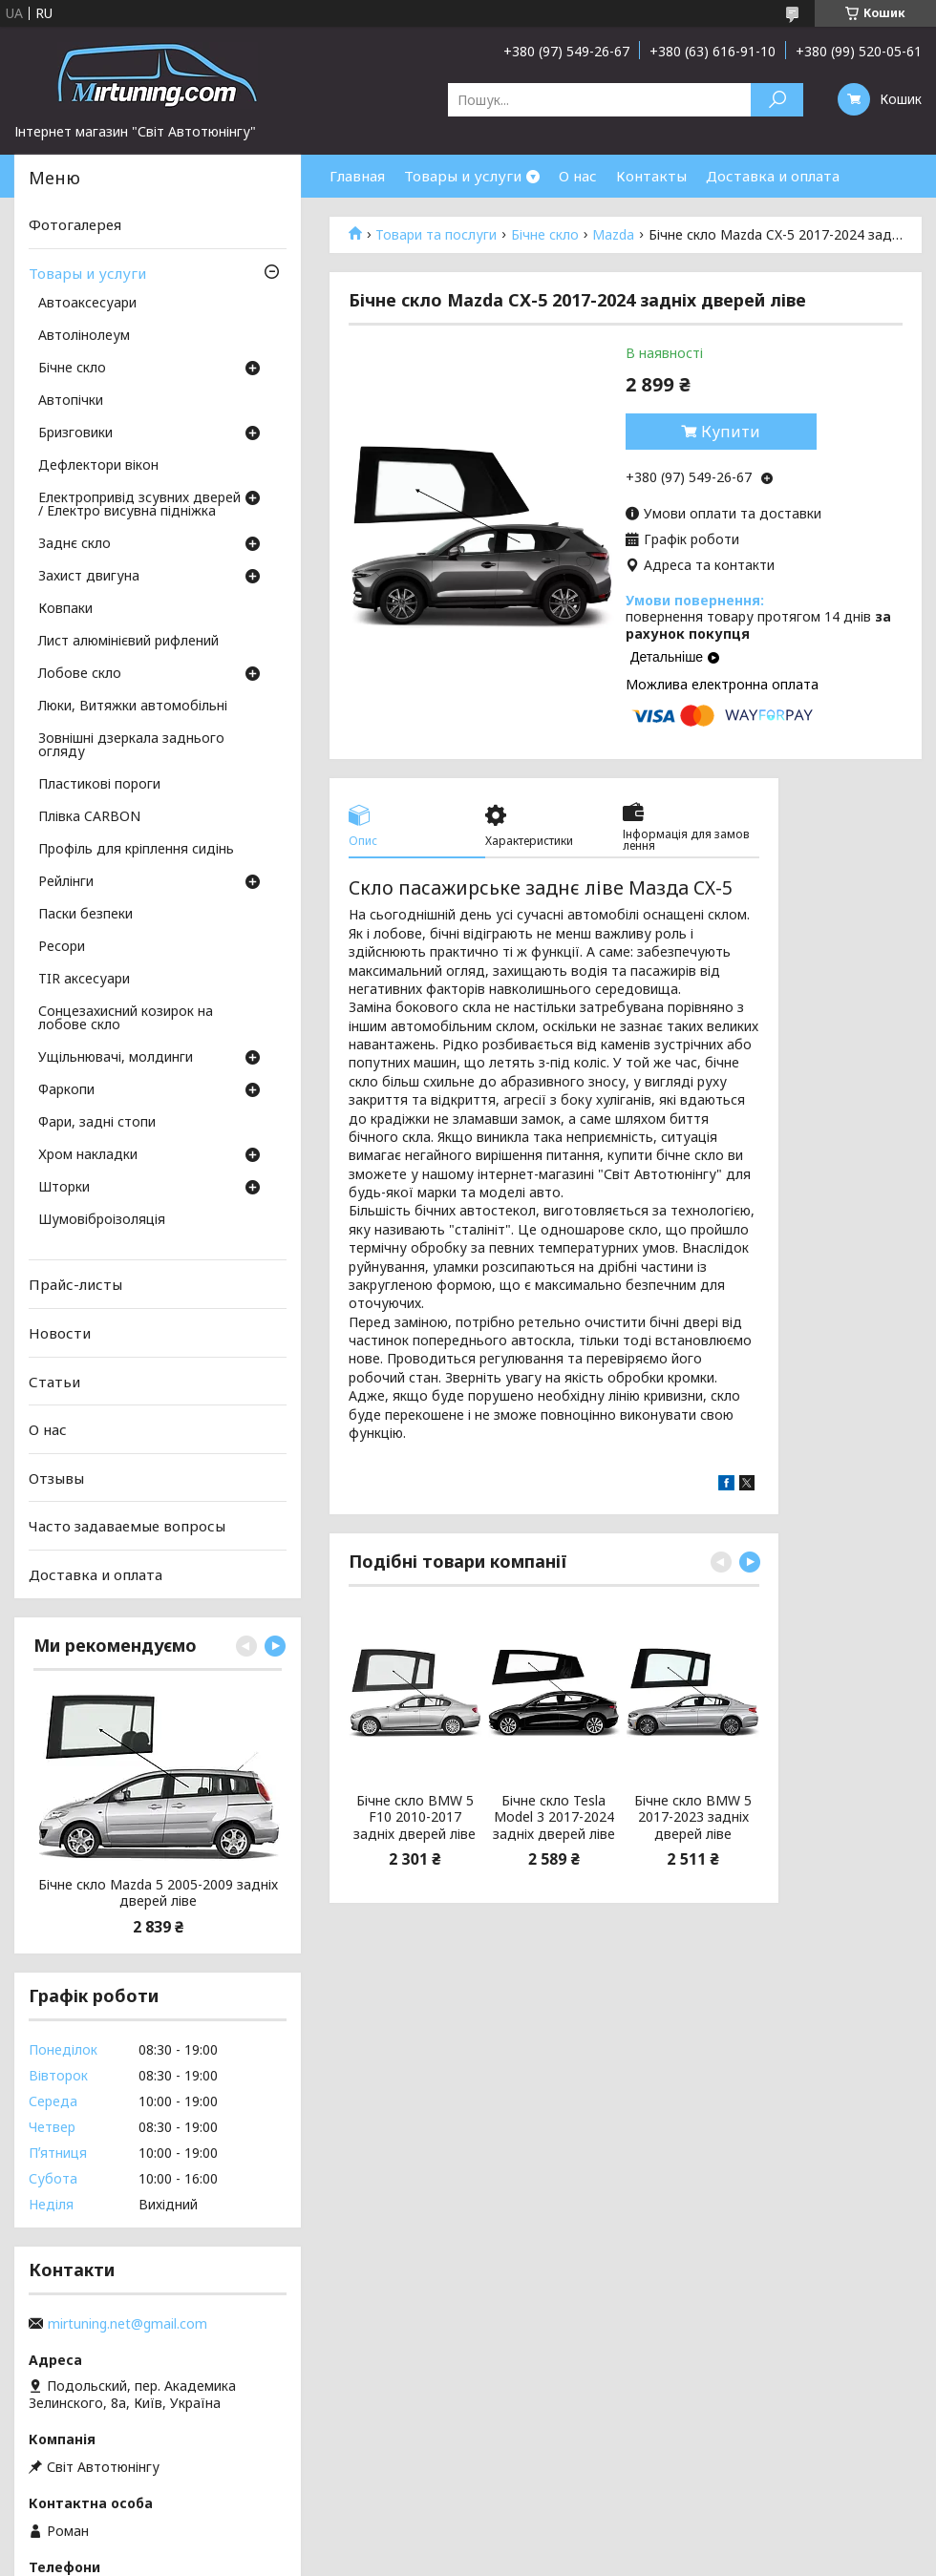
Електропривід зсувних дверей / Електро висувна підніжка (139, 505)
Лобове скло (79, 674)
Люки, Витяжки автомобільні (132, 706)
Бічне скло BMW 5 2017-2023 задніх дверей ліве (693, 1817)
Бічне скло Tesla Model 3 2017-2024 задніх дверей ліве (554, 1817)
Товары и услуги (462, 175)
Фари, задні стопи (97, 1122)
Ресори (61, 947)
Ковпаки (65, 609)
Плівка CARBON (89, 817)
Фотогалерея (75, 224)
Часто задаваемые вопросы (127, 1525)
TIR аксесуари (84, 979)
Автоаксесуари (87, 303)
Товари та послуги (436, 234)
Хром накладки (88, 1155)
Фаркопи (66, 1090)
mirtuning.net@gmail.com (127, 2324)
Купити (730, 431)
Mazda (613, 234)
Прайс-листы (75, 1284)
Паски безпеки (85, 914)
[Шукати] (777, 99)
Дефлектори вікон (98, 466)
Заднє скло (74, 544)
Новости (60, 1332)
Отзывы (56, 1478)
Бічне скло (545, 234)
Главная (357, 175)
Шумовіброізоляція (101, 1220)
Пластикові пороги (99, 784)
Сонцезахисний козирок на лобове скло (125, 1018)
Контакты (651, 175)
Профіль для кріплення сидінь (136, 849)
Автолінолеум (84, 336)
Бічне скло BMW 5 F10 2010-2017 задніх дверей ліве (414, 1817)
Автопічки (70, 401)
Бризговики (75, 433)
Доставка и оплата (773, 175)
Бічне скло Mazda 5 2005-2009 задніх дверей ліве (158, 1893)
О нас (578, 175)
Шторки (64, 1187)
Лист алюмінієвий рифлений (128, 641)
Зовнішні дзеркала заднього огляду (131, 745)
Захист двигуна (88, 576)
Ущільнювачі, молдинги (115, 1058)
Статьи (54, 1380)
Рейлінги (66, 882)
